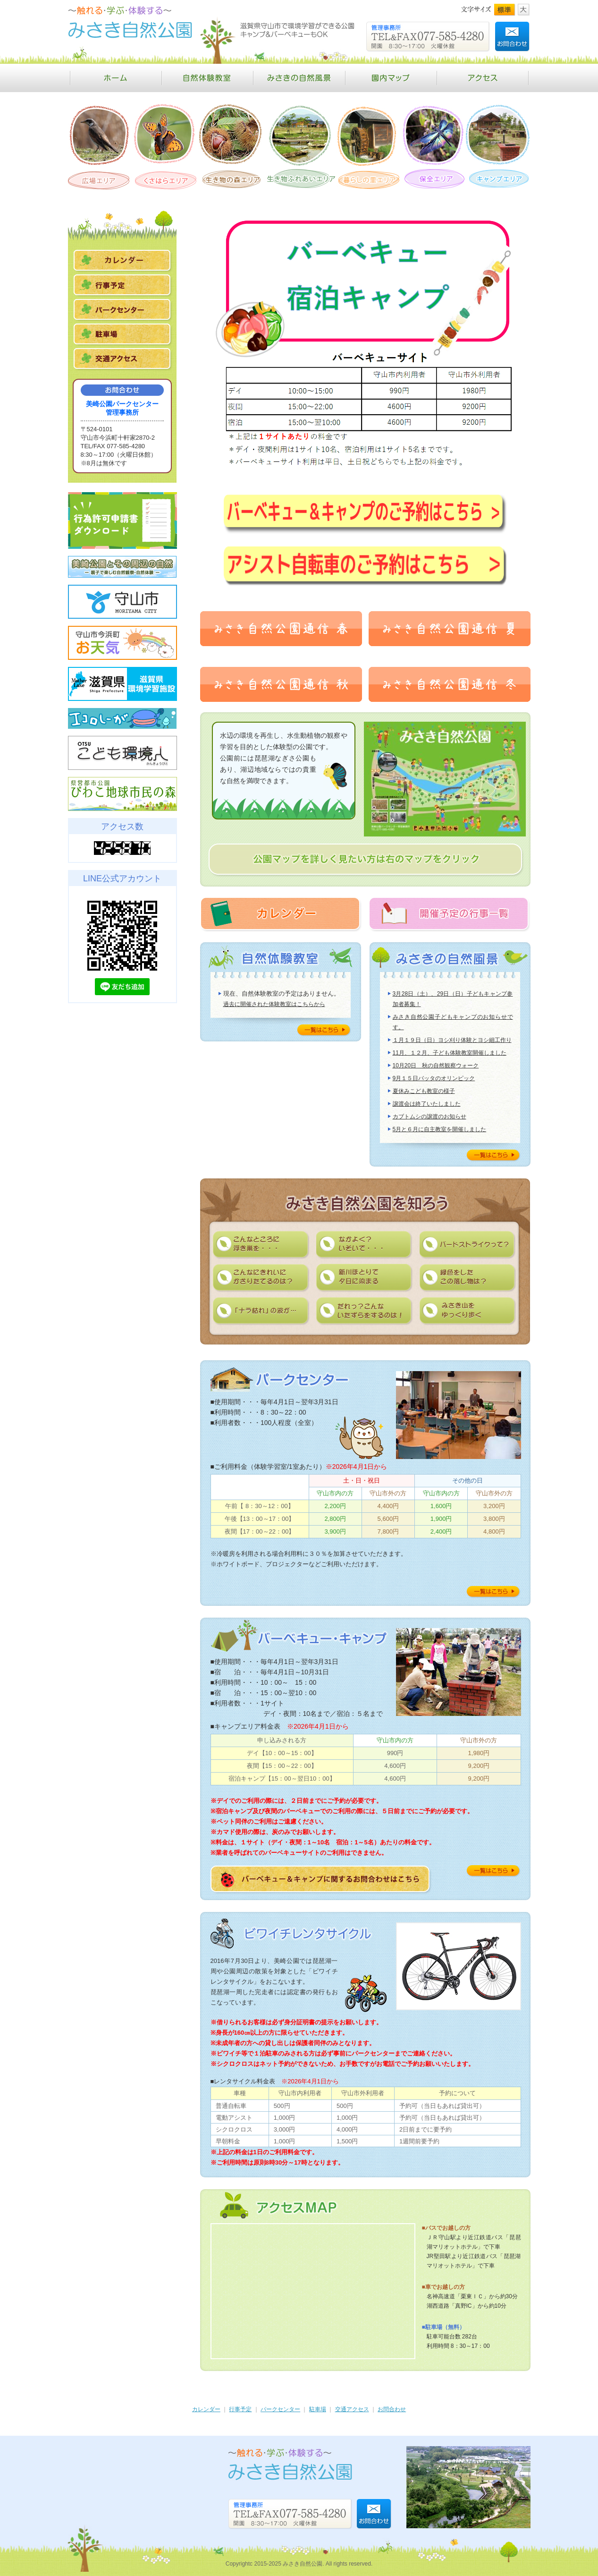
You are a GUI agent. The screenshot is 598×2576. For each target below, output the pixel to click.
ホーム (114, 78)
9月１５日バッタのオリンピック (434, 1078)
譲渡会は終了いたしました (427, 1103)
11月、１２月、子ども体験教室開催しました (449, 1052)
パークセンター (280, 2409)
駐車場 (317, 2409)
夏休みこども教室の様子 (424, 1091)
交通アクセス (352, 2409)
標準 (505, 10)
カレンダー (206, 2409)
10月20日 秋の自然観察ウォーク (436, 1065)
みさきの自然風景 (299, 78)
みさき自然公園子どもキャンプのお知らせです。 (453, 1022)
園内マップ (391, 78)
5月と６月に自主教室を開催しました (440, 1129)
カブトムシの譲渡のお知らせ (429, 1116)
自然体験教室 (207, 78)
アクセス (484, 78)
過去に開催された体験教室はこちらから (274, 1004)
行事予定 (240, 2409)
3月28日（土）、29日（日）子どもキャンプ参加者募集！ (453, 998)
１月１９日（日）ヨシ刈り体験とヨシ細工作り (452, 1040)
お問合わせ (392, 2409)
